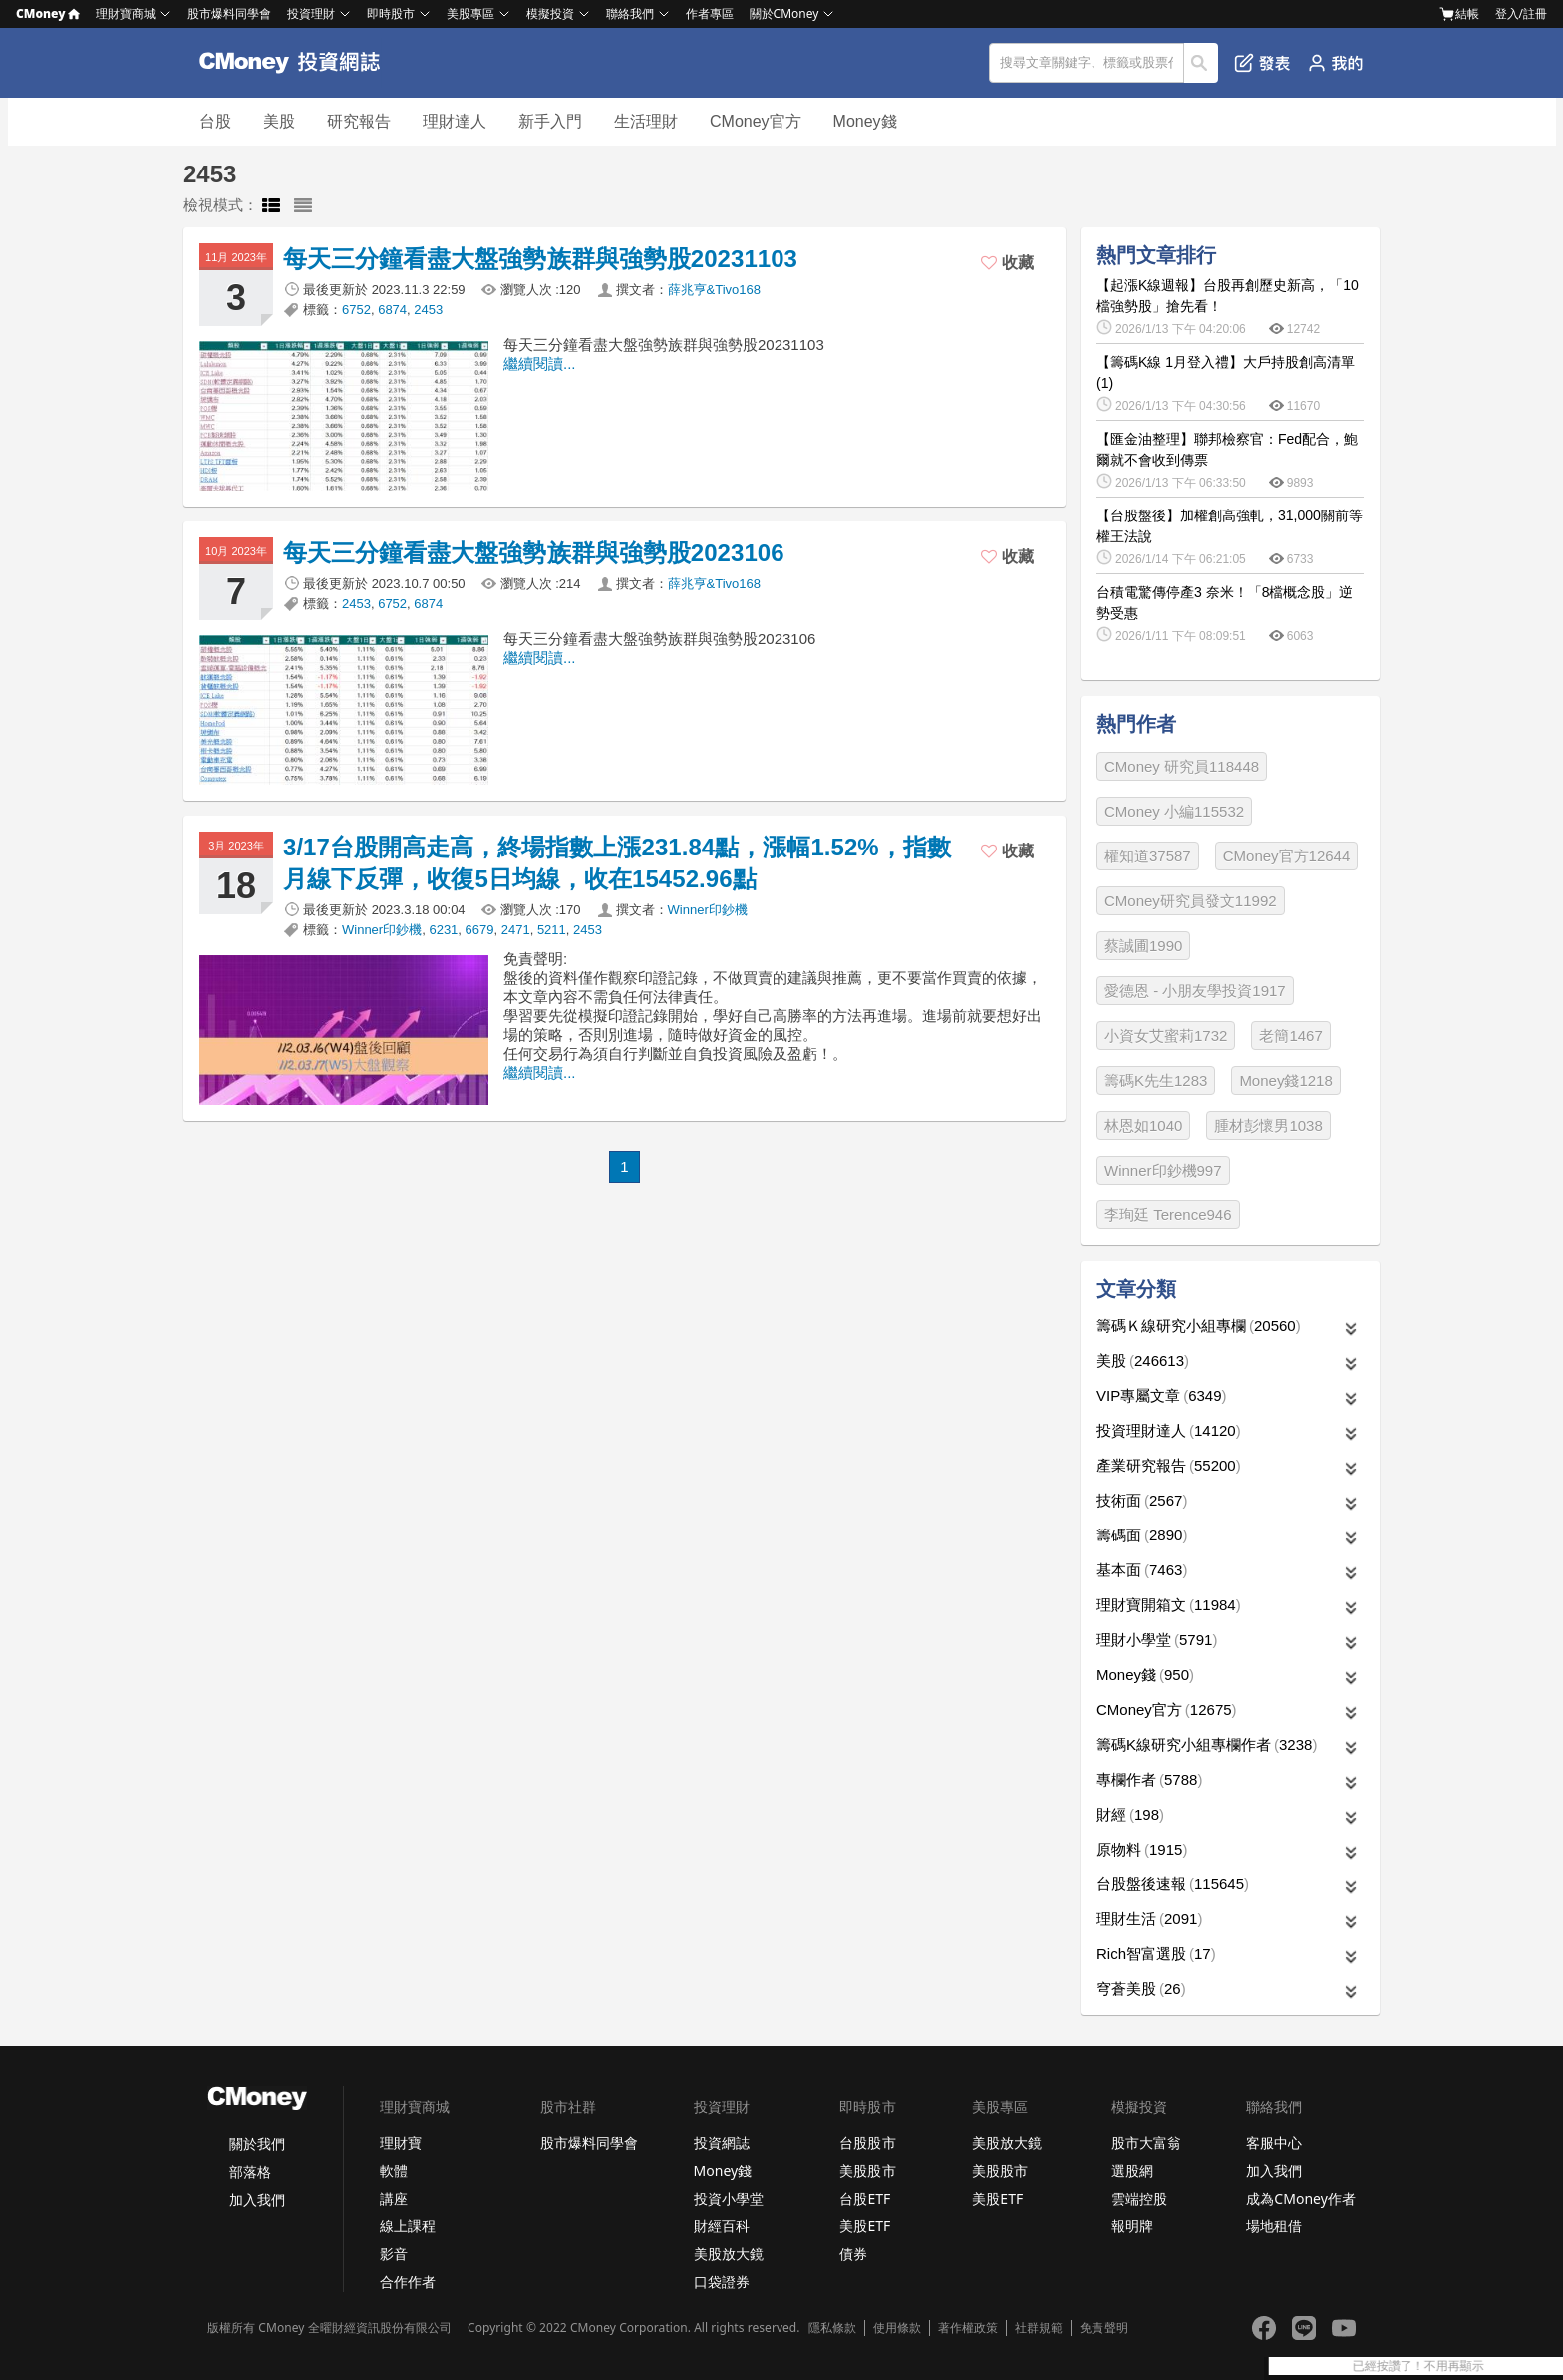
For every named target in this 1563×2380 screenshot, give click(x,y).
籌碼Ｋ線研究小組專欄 (1198, 1325)
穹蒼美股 (1141, 1988)
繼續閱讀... (539, 363)
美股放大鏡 (729, 2253)
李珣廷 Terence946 (1168, 1214)
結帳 (1459, 14)
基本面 (1141, 1569)
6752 (356, 309)
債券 (853, 2253)
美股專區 (470, 13)
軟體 (394, 2170)
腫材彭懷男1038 (1268, 1125)
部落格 (250, 2171)
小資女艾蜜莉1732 (1165, 1035)
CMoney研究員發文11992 (1190, 900)
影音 (394, 2253)
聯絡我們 (630, 13)
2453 (428, 309)
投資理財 (311, 13)
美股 (279, 121)
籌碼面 (1141, 1535)
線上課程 (408, 2225)
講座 (394, 2198)
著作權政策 (968, 2328)
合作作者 (408, 2281)
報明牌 (1132, 2225)
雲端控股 (1139, 2198)
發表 (1262, 63)
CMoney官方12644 (1287, 856)
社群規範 (1039, 2328)
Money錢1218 (1285, 1080)
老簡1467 (1290, 1035)
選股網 (1132, 2170)
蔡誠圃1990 (1143, 945)
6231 (443, 929)
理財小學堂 (1156, 1639)
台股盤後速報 (1172, 1883)
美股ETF (864, 2225)
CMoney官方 (755, 121)
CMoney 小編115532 (1174, 811)
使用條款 (897, 2328)
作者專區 (710, 13)
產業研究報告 (1168, 1465)
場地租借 (1274, 2225)
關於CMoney (784, 13)
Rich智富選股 (1156, 1953)
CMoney (48, 13)
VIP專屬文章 (1161, 1395)
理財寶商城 (126, 13)
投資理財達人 (1168, 1430)
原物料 (1141, 1849)
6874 (392, 309)
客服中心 (1274, 2142)
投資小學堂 (729, 2198)
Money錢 (865, 121)
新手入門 (550, 121)
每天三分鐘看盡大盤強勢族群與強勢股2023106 (533, 552)
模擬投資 (550, 13)
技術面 (1141, 1500)
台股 (215, 121)
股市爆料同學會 (229, 13)
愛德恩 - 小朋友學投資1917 (1195, 990)
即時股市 (391, 13)
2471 (515, 929)
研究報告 (359, 121)
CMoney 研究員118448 (1181, 766)
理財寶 (401, 2142)
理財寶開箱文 (1168, 1604)
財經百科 (722, 2225)
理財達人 (454, 121)
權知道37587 (1147, 856)
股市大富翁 (1146, 2142)
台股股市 (867, 2142)
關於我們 (257, 2143)
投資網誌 (722, 2142)
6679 (480, 929)
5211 (551, 929)
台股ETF (864, 2198)
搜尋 (1201, 63)
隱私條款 (832, 2328)
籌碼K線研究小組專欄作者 (1206, 1744)
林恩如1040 (1143, 1125)
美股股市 (867, 2170)
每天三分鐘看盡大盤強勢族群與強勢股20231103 (540, 258)
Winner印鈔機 (708, 909)
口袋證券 (722, 2281)
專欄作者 (1149, 1779)
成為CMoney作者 (1301, 2198)
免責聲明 (1103, 2328)
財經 (1130, 1814)
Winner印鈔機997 (1163, 1170)
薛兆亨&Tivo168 (714, 289)
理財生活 (1149, 1918)
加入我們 (257, 2199)
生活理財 (646, 121)
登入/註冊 (1521, 13)
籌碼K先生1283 (1155, 1080)
